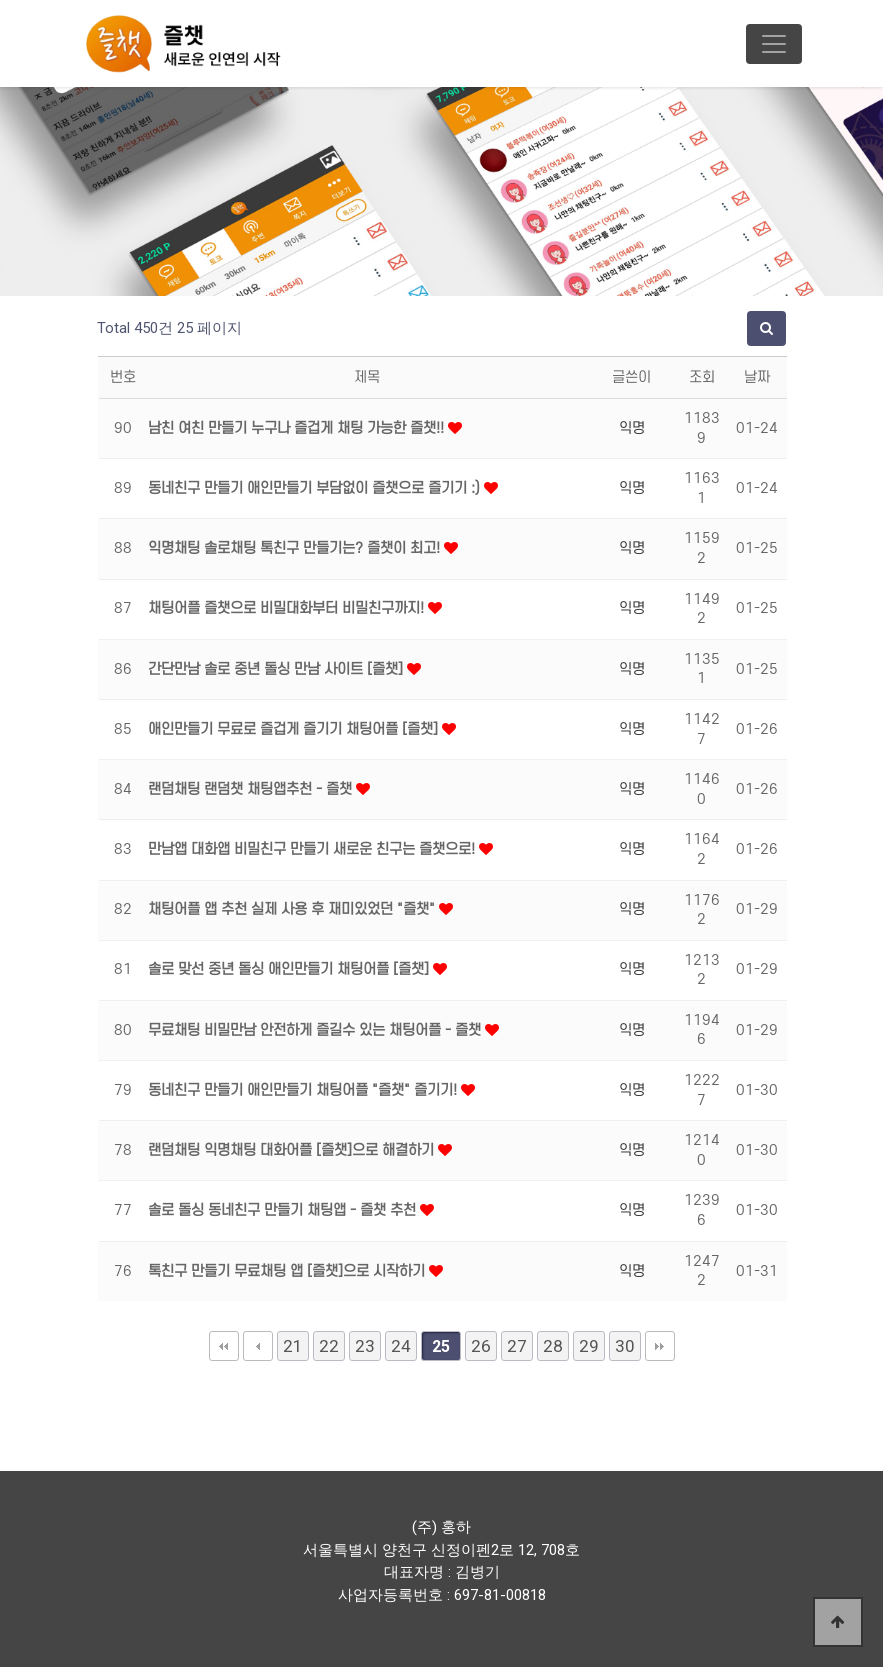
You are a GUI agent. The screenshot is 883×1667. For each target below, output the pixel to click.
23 (365, 1346)
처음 (224, 1346)
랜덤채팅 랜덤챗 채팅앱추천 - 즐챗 (252, 789)
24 (401, 1346)
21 (293, 1346)
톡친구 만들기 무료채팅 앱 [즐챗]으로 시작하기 (288, 1271)
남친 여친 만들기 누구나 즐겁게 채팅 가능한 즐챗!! (298, 428)
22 (329, 1346)
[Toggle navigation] (774, 44)
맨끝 (660, 1346)
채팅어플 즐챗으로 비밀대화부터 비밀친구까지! (288, 608)
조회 (702, 377)
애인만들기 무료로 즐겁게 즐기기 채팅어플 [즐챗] (295, 729)
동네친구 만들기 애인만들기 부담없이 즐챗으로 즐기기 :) (316, 488)
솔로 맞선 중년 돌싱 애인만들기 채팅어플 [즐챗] (290, 969)
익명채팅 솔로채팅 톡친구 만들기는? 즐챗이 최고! (296, 548)
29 (589, 1346)
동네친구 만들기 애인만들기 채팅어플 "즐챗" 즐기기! (304, 1090)
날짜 (757, 377)
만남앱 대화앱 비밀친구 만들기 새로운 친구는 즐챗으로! (313, 849)
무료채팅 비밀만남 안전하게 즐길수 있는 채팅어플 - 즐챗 (316, 1030)
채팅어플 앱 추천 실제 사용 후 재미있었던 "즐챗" (293, 909)
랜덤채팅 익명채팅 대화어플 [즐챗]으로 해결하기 (293, 1150)
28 (553, 1346)
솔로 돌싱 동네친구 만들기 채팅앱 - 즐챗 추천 (284, 1210)
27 (517, 1346)
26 (481, 1346)
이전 (258, 1346)
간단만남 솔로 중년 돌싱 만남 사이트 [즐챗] (277, 669)
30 (625, 1346)
